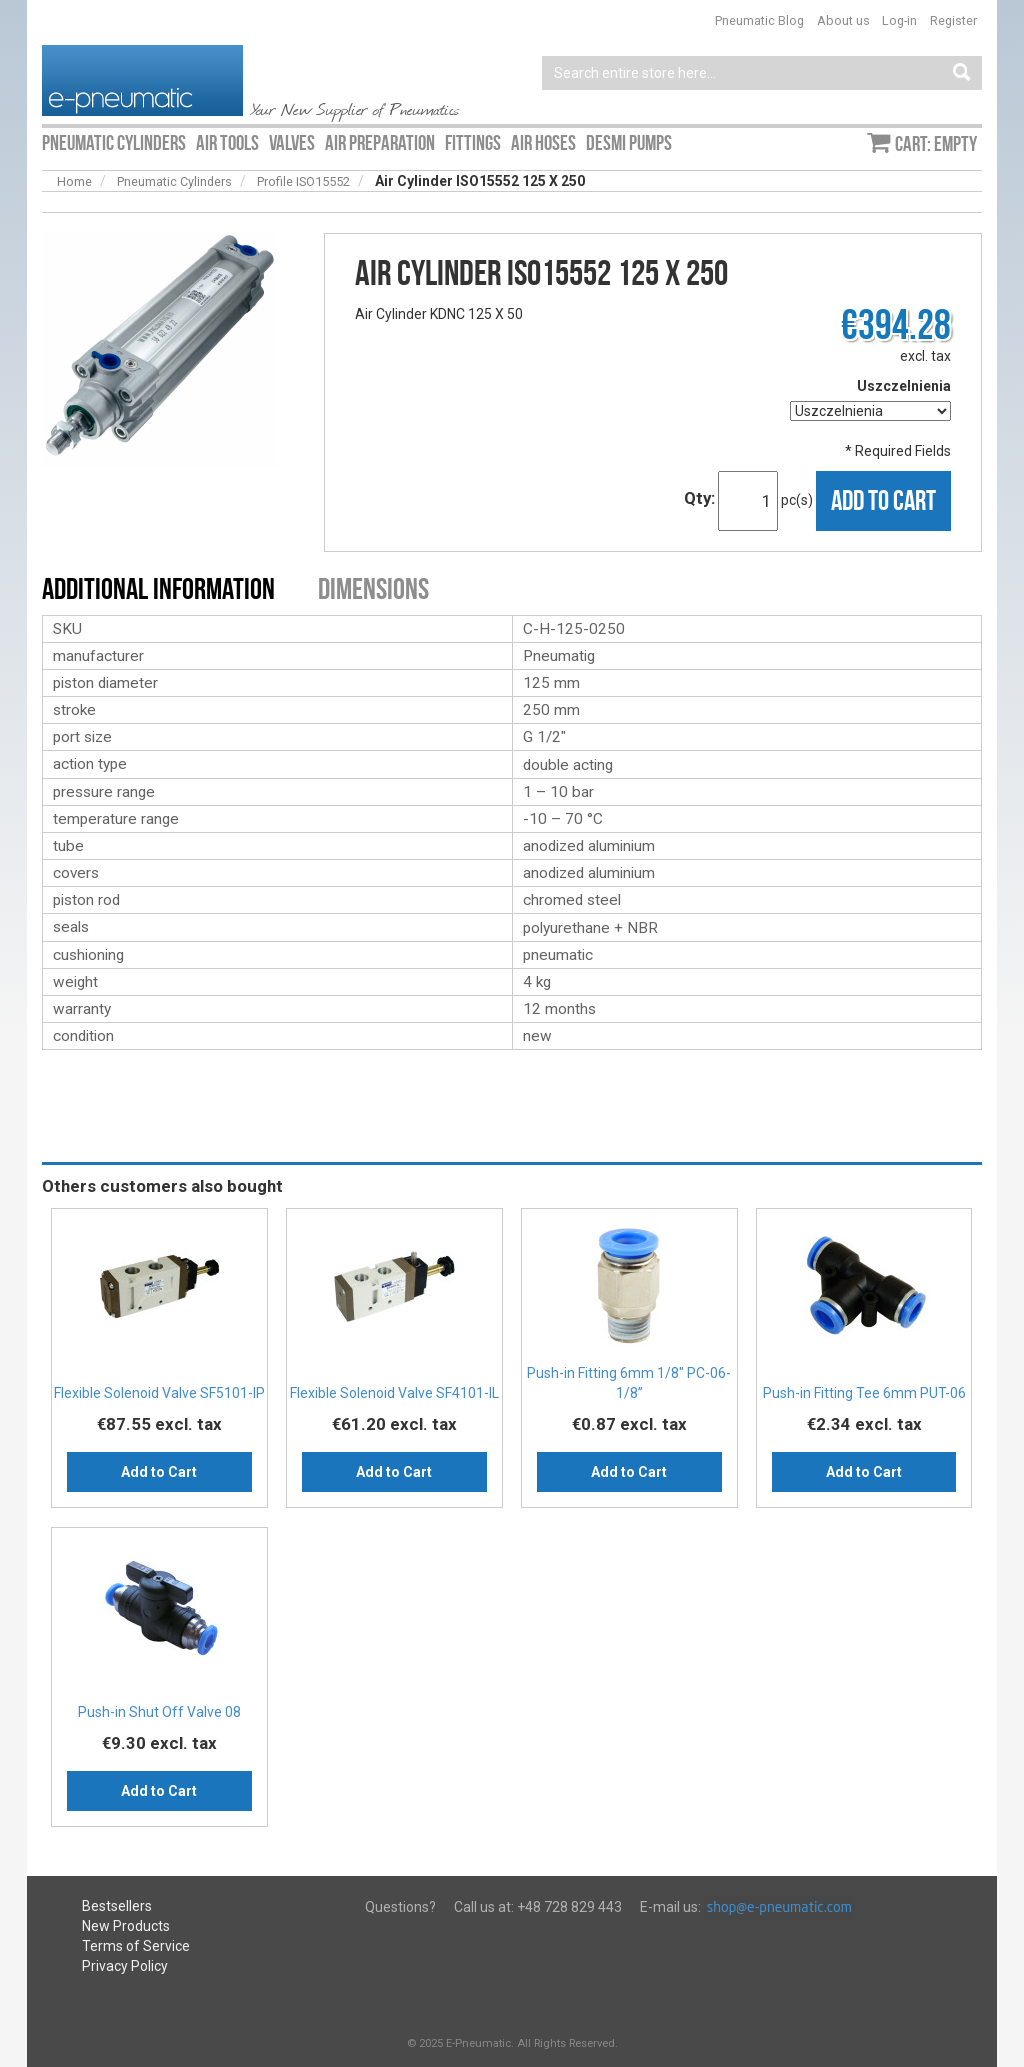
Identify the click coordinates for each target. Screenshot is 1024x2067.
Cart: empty (936, 144)
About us (843, 20)
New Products (126, 1926)
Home (74, 181)
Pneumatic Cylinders (174, 181)
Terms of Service (136, 1946)
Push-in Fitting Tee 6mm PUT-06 (864, 1393)
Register (953, 20)
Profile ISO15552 (303, 181)
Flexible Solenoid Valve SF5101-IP (159, 1393)
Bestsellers (117, 1906)
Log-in (899, 20)
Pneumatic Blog (759, 20)
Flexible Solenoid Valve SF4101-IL (394, 1393)
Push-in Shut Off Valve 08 (159, 1712)
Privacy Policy (125, 1966)
